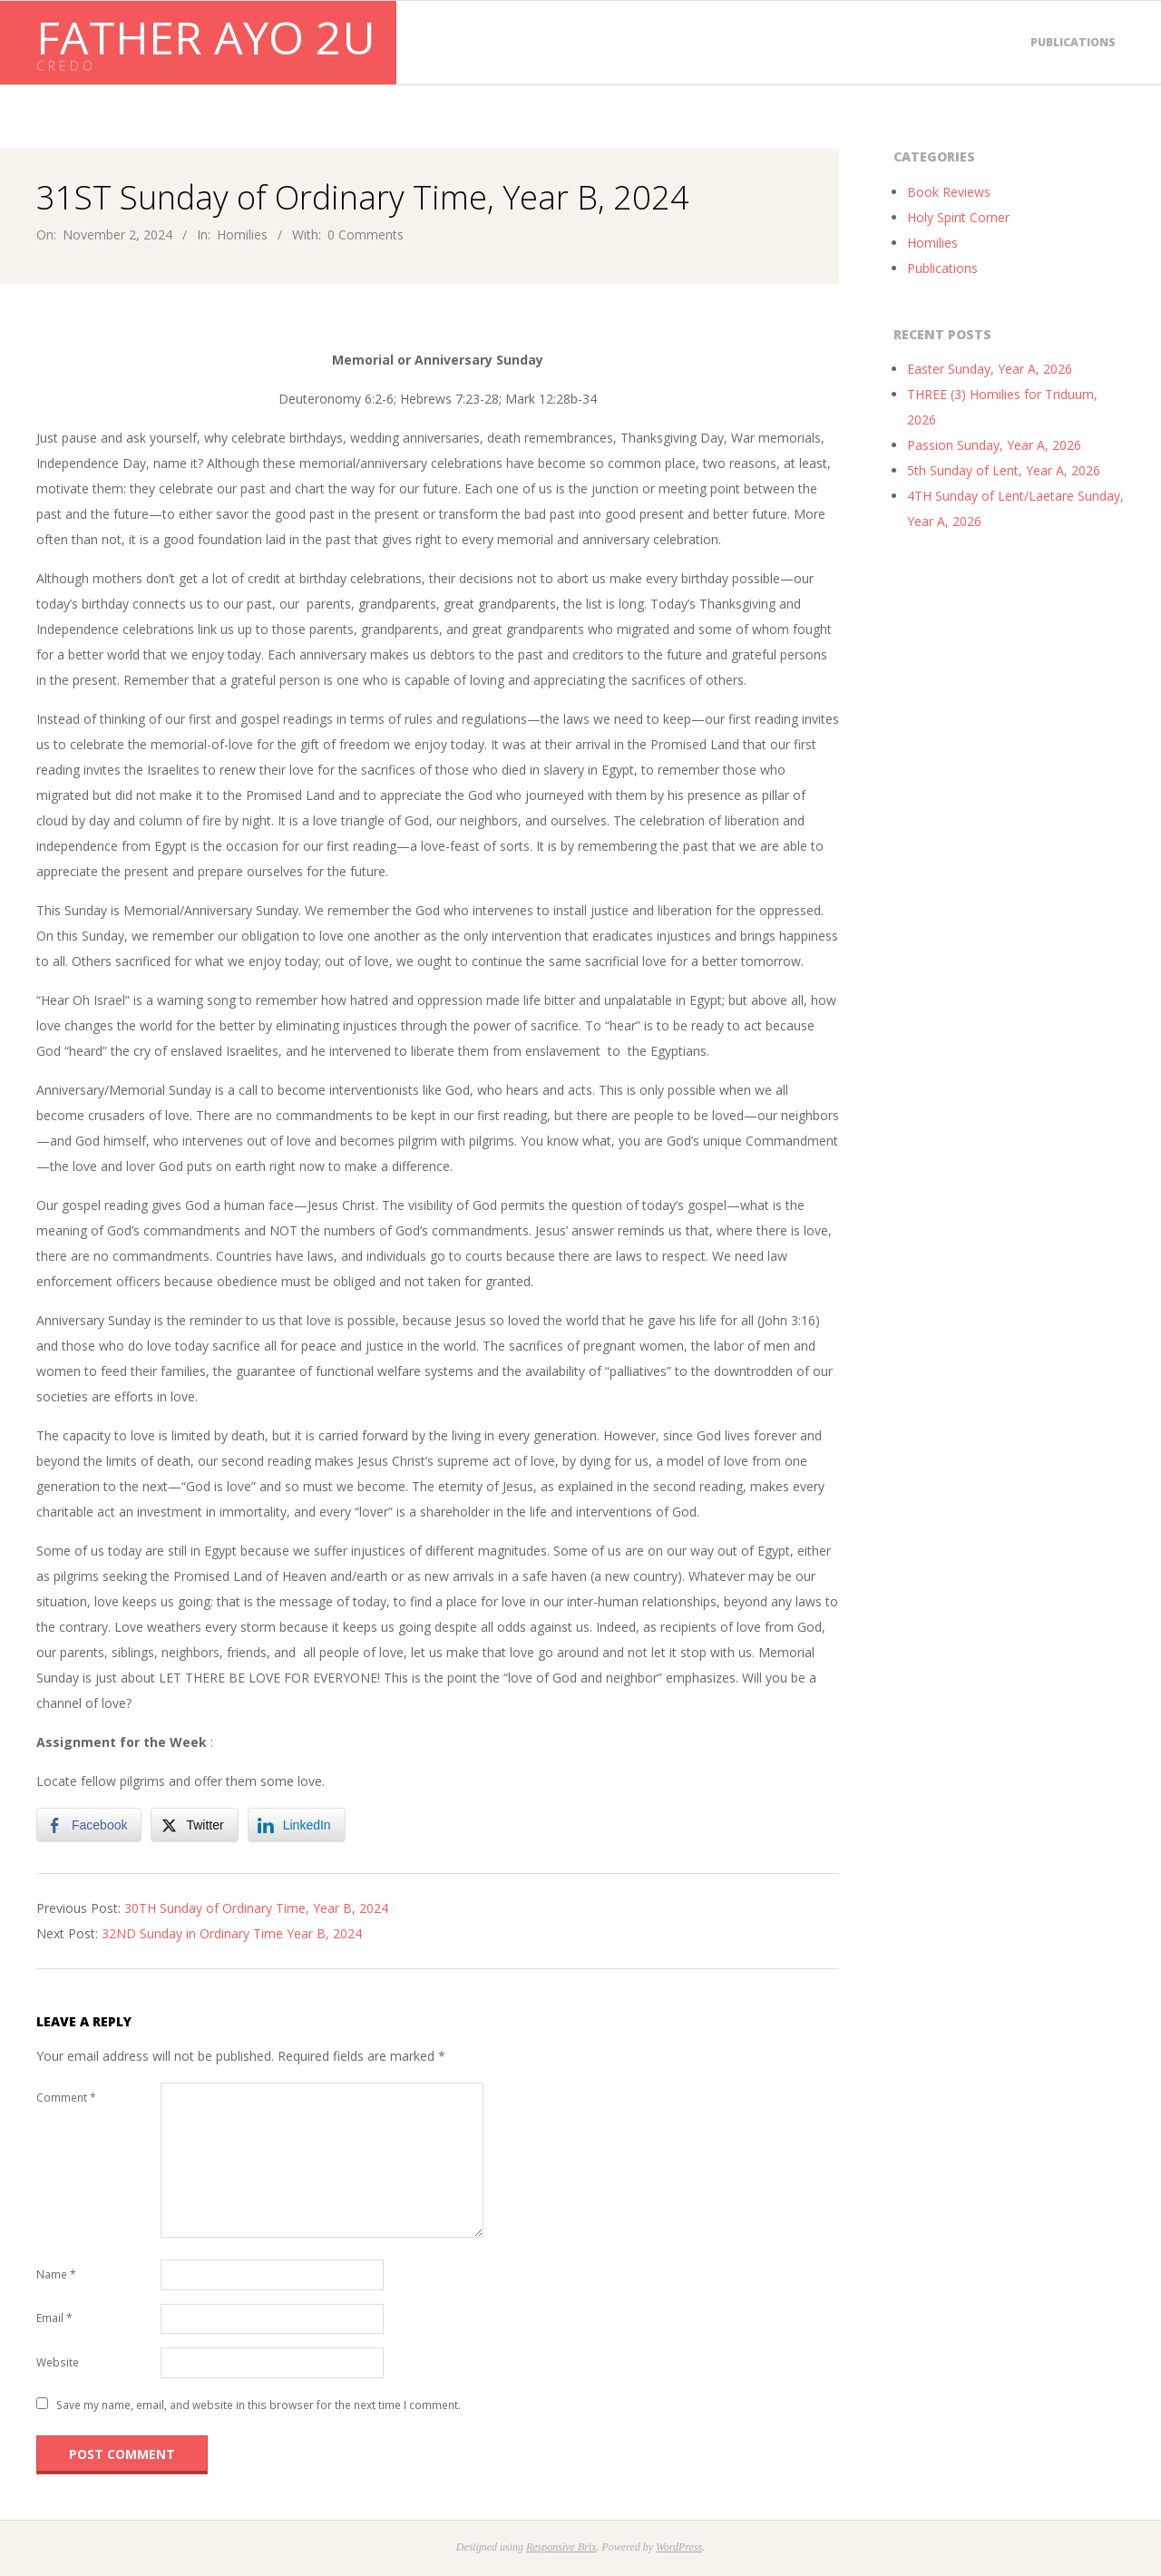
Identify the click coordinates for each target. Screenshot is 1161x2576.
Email (54, 2318)
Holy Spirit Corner (958, 217)
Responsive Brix (561, 2547)
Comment (66, 2097)
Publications (1073, 42)
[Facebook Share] (88, 1825)
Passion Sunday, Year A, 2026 (994, 445)
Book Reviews (948, 191)
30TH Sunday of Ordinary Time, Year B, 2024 (256, 1908)
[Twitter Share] (194, 1825)
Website (57, 2362)
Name (56, 2274)
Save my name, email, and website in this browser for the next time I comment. (258, 2405)
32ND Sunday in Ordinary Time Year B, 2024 (232, 1933)
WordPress (679, 2547)
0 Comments (365, 234)
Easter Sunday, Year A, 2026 (989, 368)
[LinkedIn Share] (297, 1825)
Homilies (242, 234)
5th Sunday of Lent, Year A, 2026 (1003, 470)
